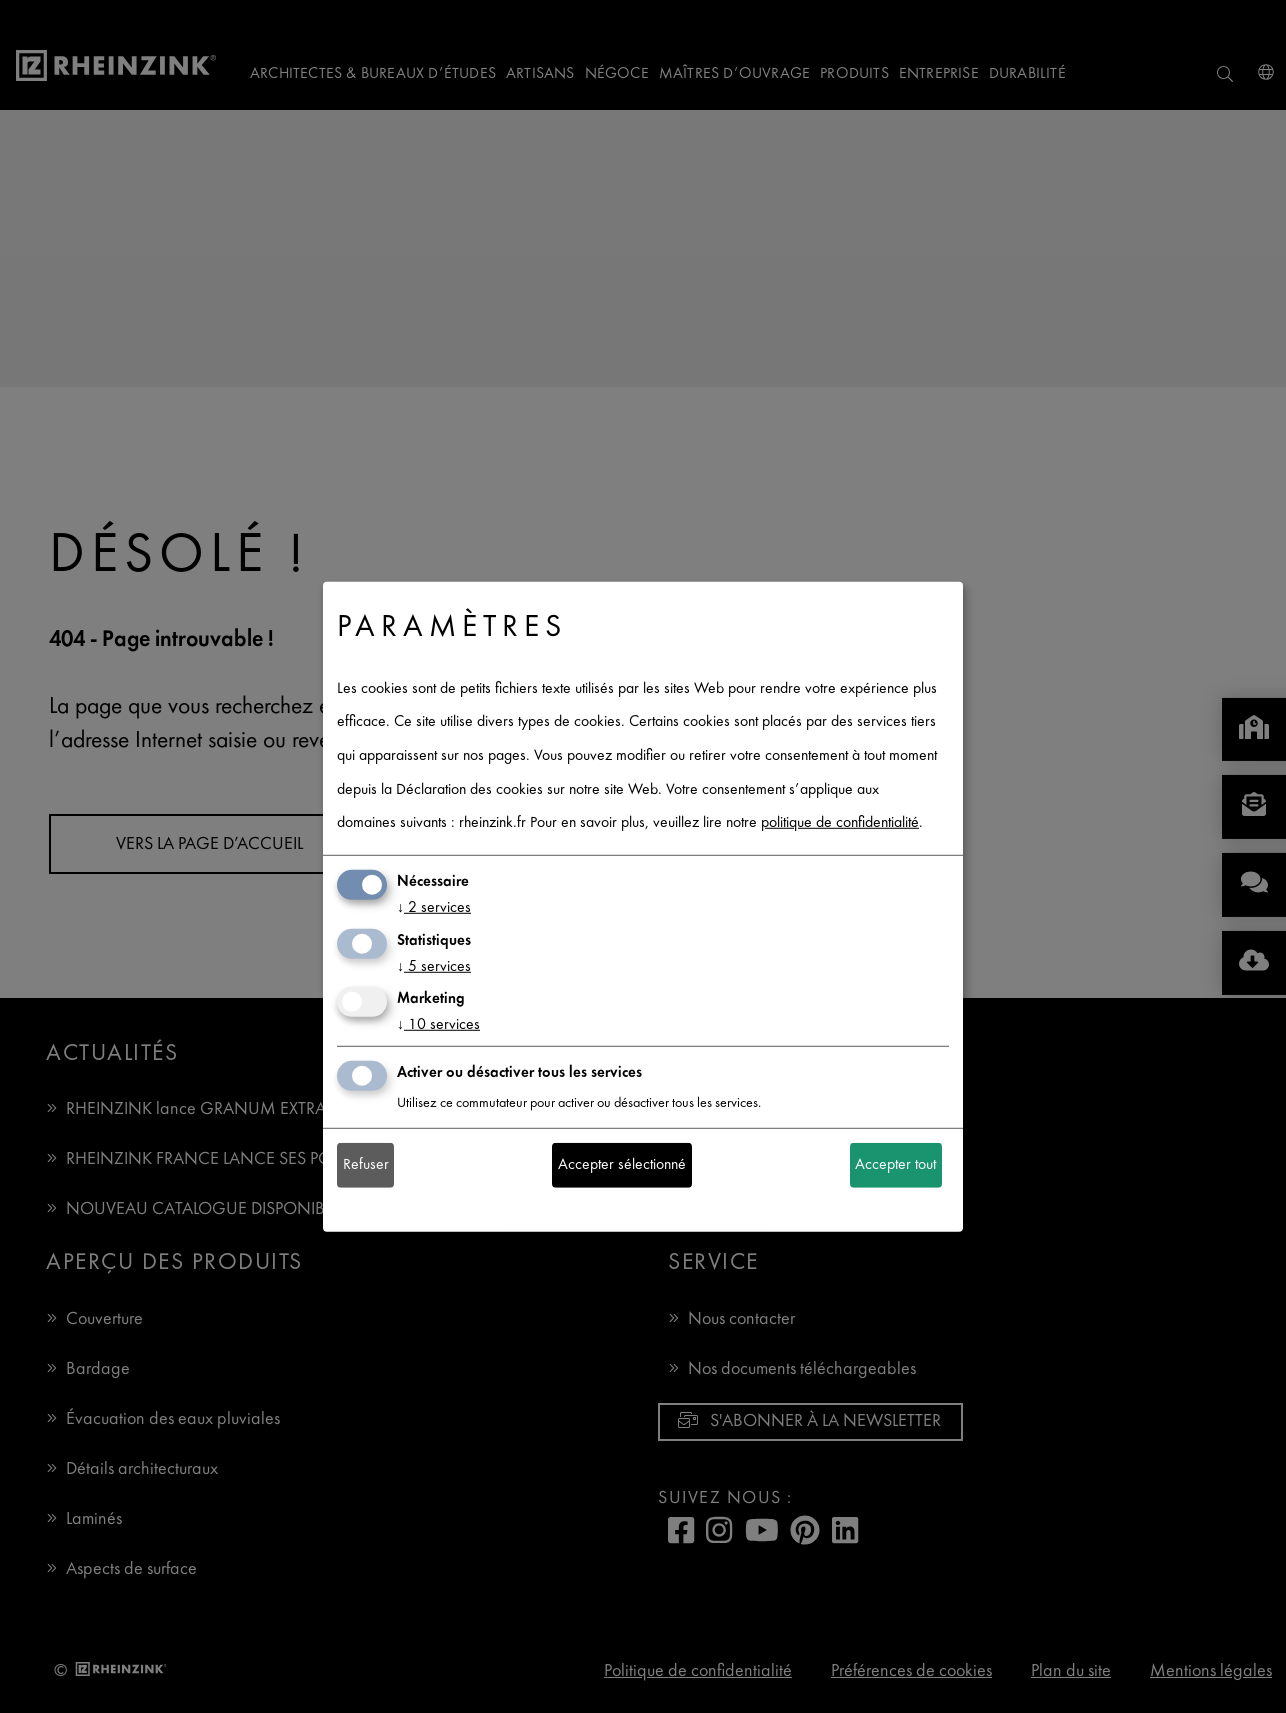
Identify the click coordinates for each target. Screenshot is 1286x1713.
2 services (434, 908)
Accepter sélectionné (622, 1165)
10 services (438, 1025)
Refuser (366, 1165)
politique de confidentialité (840, 823)
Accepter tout (895, 1165)
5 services (434, 966)
